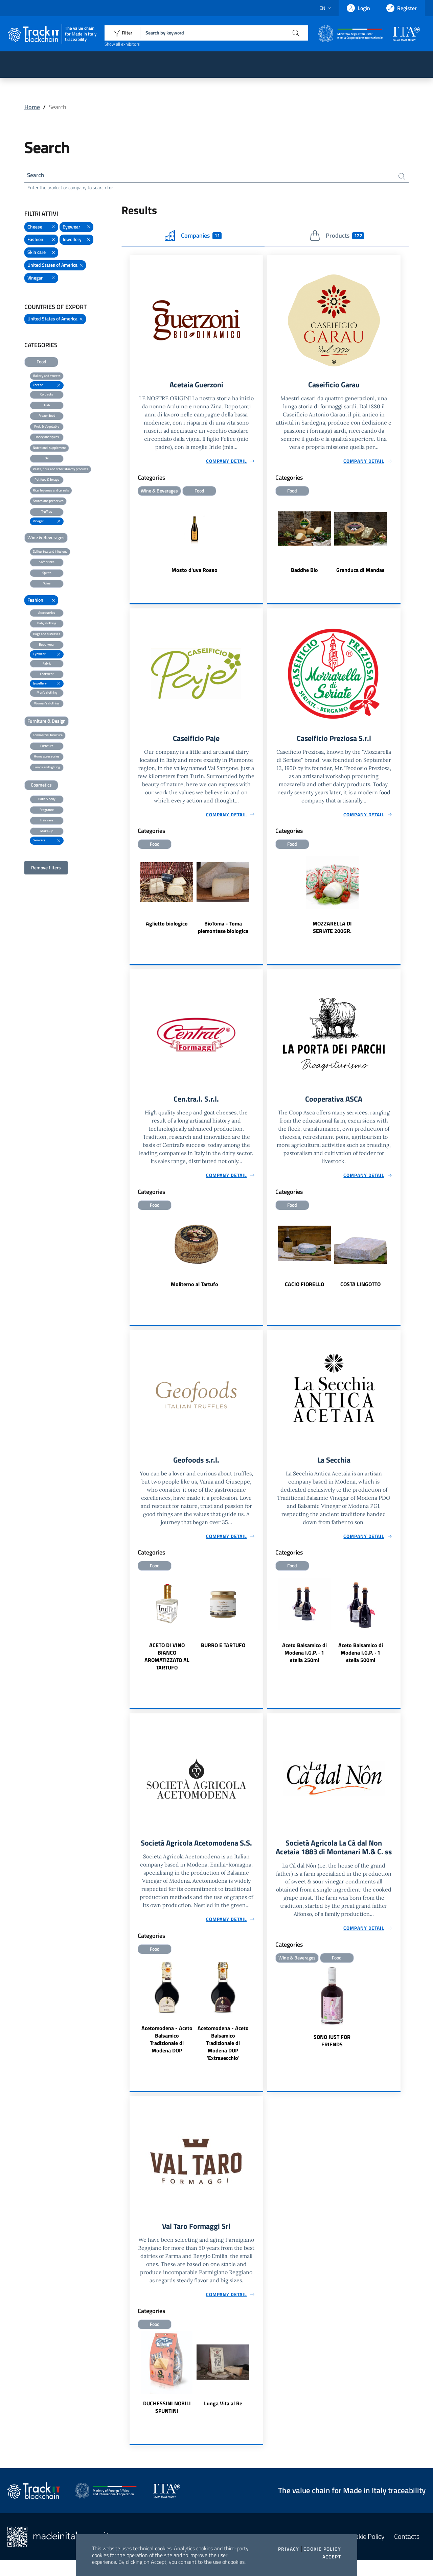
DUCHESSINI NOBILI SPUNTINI (167, 2423)
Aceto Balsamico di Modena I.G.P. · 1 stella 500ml (360, 1656)
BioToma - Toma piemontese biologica (223, 930)
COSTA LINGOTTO (360, 1288)
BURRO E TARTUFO (223, 1649)
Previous (132, 896)
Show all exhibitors (122, 44)
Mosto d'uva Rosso (195, 572)
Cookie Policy (322, 2549)
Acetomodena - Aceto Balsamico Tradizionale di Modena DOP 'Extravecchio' (223, 2058)
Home (32, 107)
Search (36, 175)
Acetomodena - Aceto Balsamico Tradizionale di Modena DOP (166, 2054)
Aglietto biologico (167, 926)
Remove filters (46, 868)
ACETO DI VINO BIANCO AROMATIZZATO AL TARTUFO (166, 1660)
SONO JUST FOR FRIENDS (332, 2056)
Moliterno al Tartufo (194, 1288)
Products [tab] (337, 237)
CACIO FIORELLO (304, 1288)
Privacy (288, 2549)
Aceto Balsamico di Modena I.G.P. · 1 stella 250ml (304, 1656)
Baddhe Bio (304, 572)
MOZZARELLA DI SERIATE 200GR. (332, 930)
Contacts (406, 2552)
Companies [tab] (193, 237)
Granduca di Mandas (360, 572)
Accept (331, 2556)
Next (260, 896)
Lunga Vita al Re (223, 2419)
